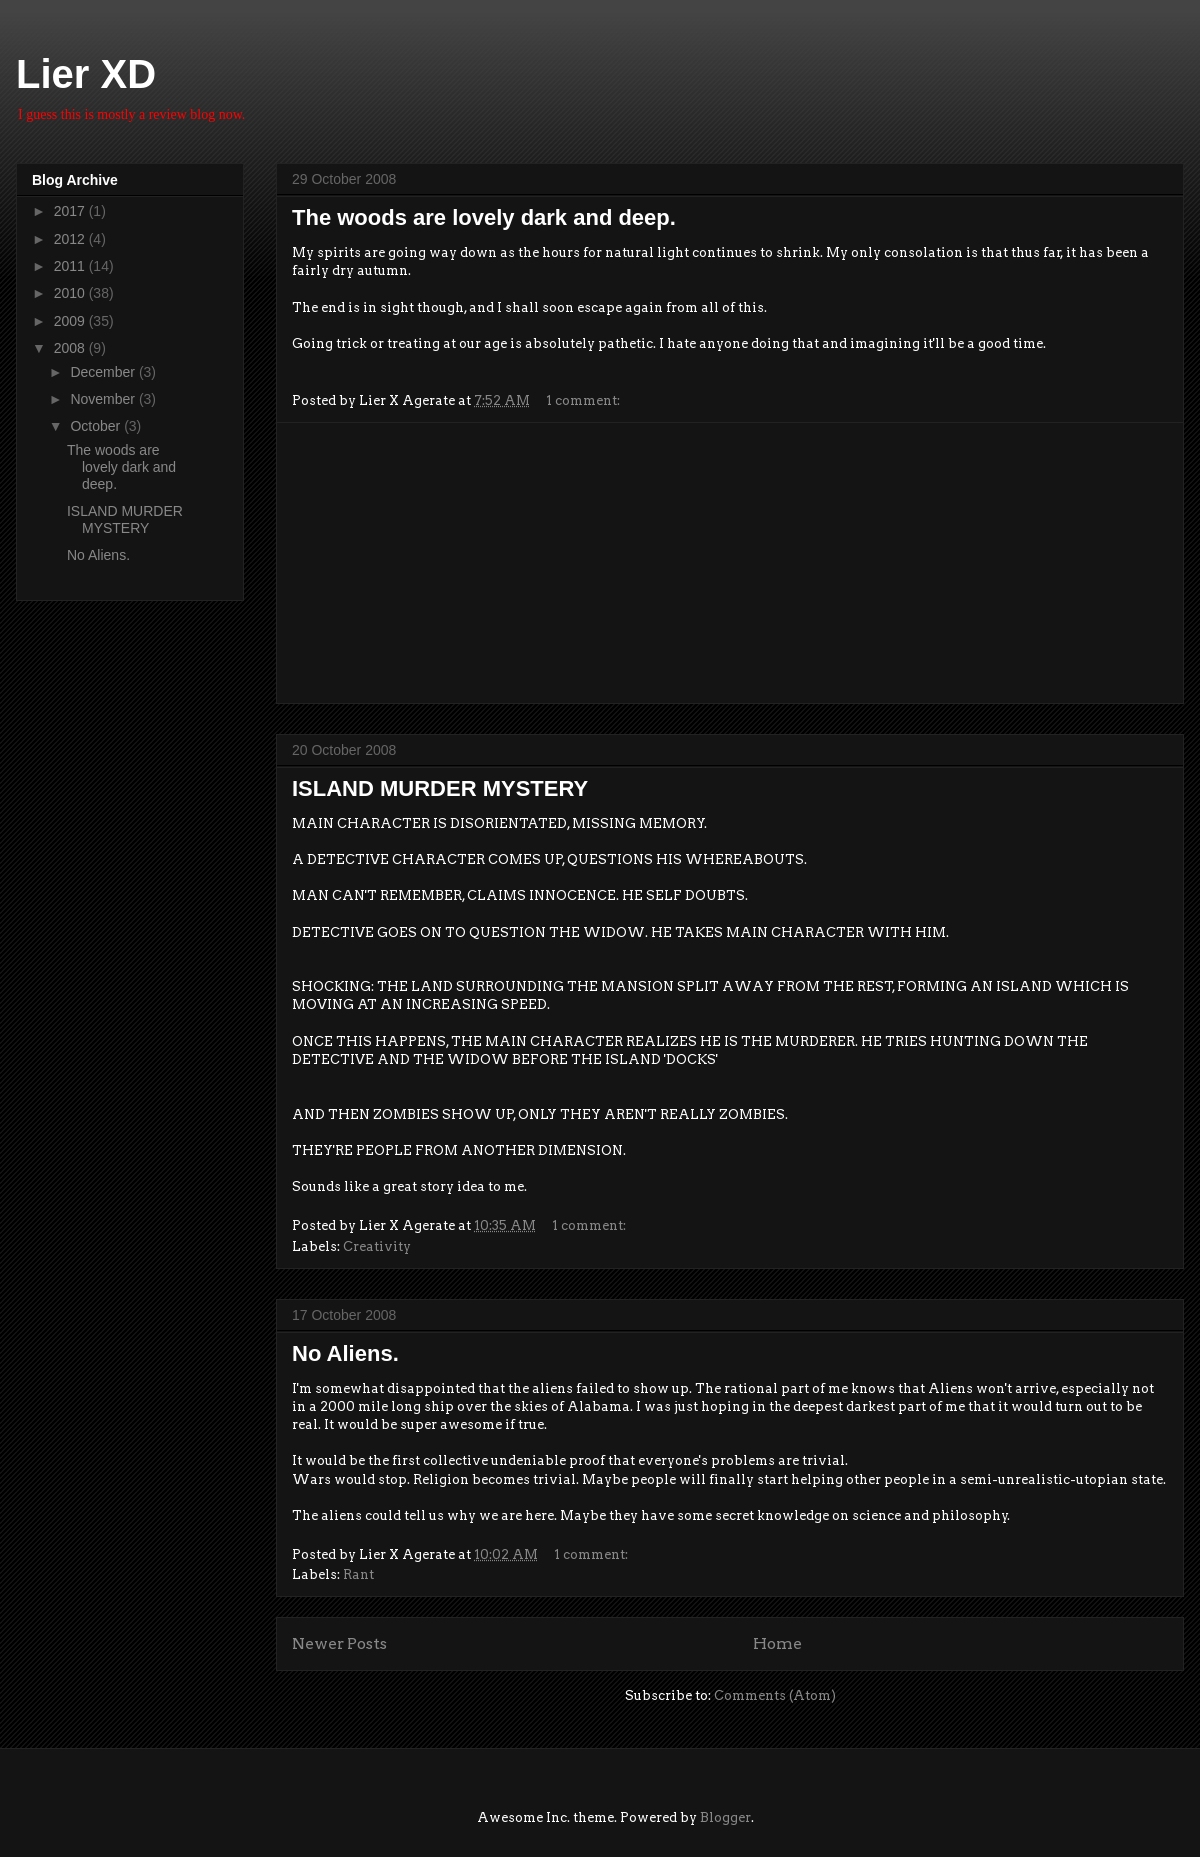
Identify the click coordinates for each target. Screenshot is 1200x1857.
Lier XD (86, 74)
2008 (71, 348)
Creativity (377, 1246)
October (97, 426)
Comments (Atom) (775, 1695)
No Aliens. (345, 1353)
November (104, 399)
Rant (358, 1574)
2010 (71, 293)
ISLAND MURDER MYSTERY (440, 788)
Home (777, 1643)
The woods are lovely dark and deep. (484, 217)
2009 (71, 321)
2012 (71, 239)
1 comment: (584, 400)
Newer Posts (339, 1643)
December (104, 372)
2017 (71, 211)
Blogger (725, 1817)
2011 (71, 266)
